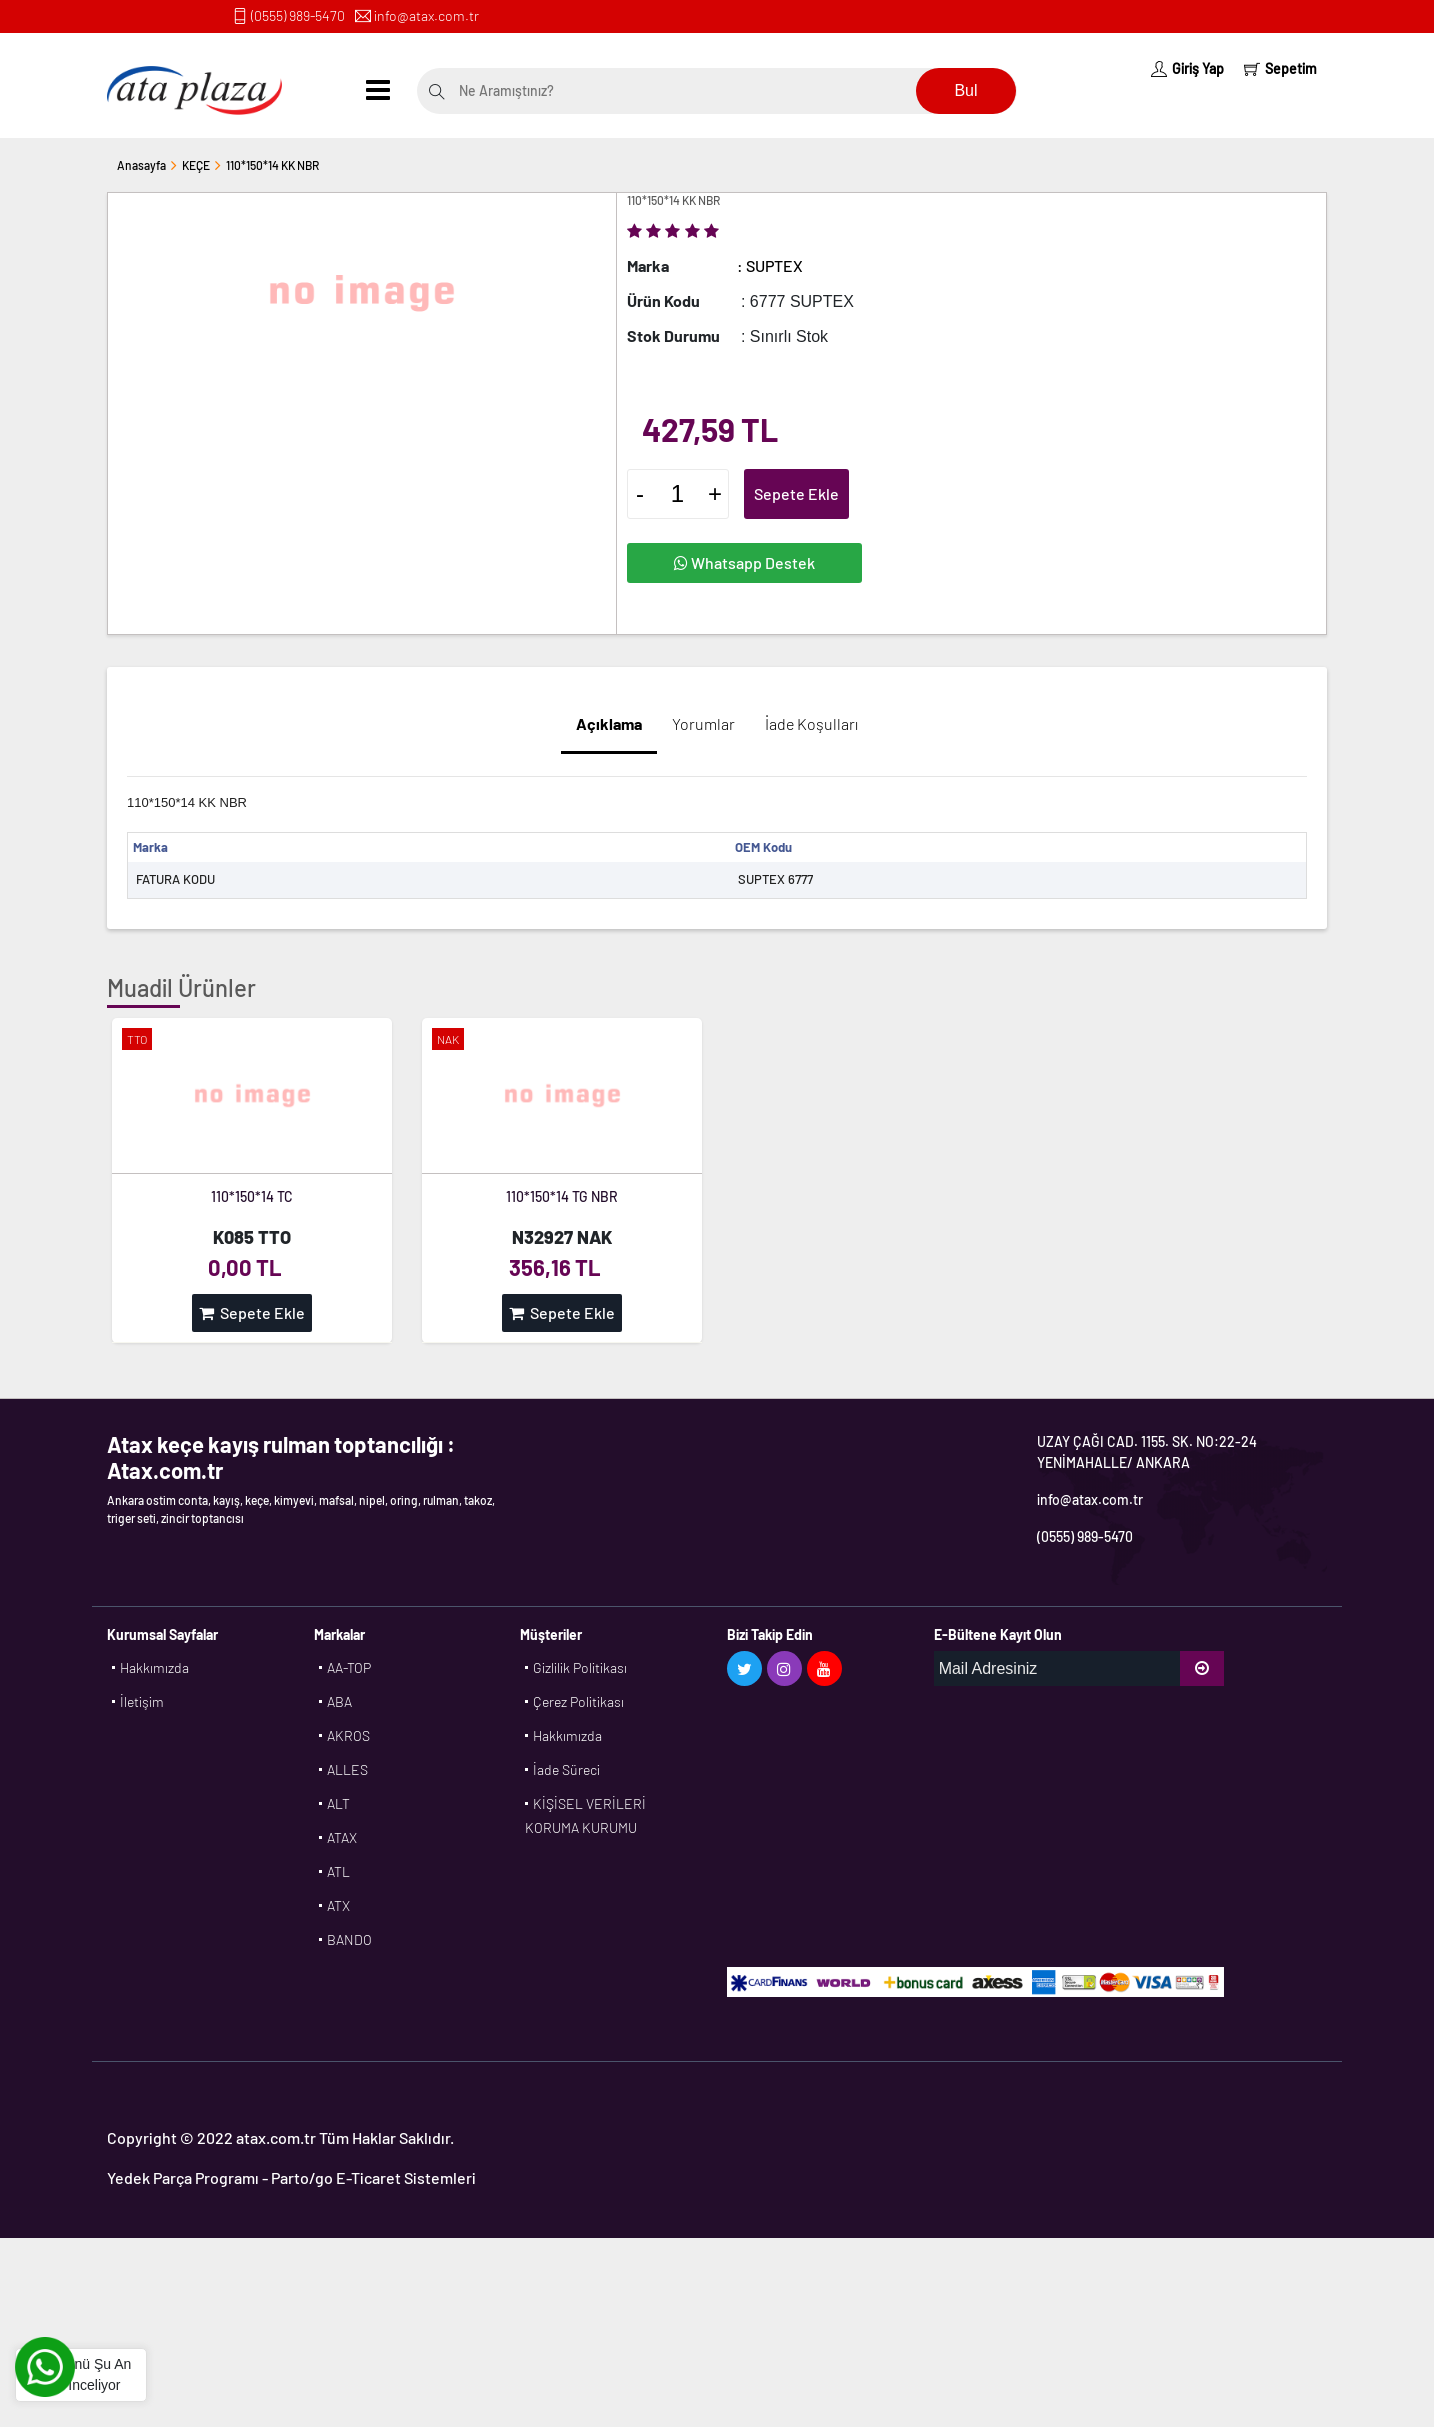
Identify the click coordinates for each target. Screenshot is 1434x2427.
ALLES (347, 1769)
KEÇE (196, 165)
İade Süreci (566, 1769)
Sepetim (1280, 68)
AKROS (348, 1735)
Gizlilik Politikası (580, 1667)
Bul (965, 90)
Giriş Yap (1187, 68)
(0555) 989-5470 (298, 15)
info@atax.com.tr (426, 15)
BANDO (349, 1939)
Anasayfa (141, 165)
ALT (338, 1803)
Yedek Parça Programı (183, 2177)
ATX (338, 1905)
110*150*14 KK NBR (272, 165)
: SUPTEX (770, 265)
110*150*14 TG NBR (562, 1196)
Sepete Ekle (796, 493)
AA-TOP (349, 1667)
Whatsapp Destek (744, 562)
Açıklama (609, 723)
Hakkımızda (154, 1667)
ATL (338, 1871)
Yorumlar (703, 723)
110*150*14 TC (252, 1196)
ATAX (342, 1837)
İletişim (142, 1701)
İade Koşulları (811, 723)
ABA (339, 1701)
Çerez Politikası (578, 1701)
